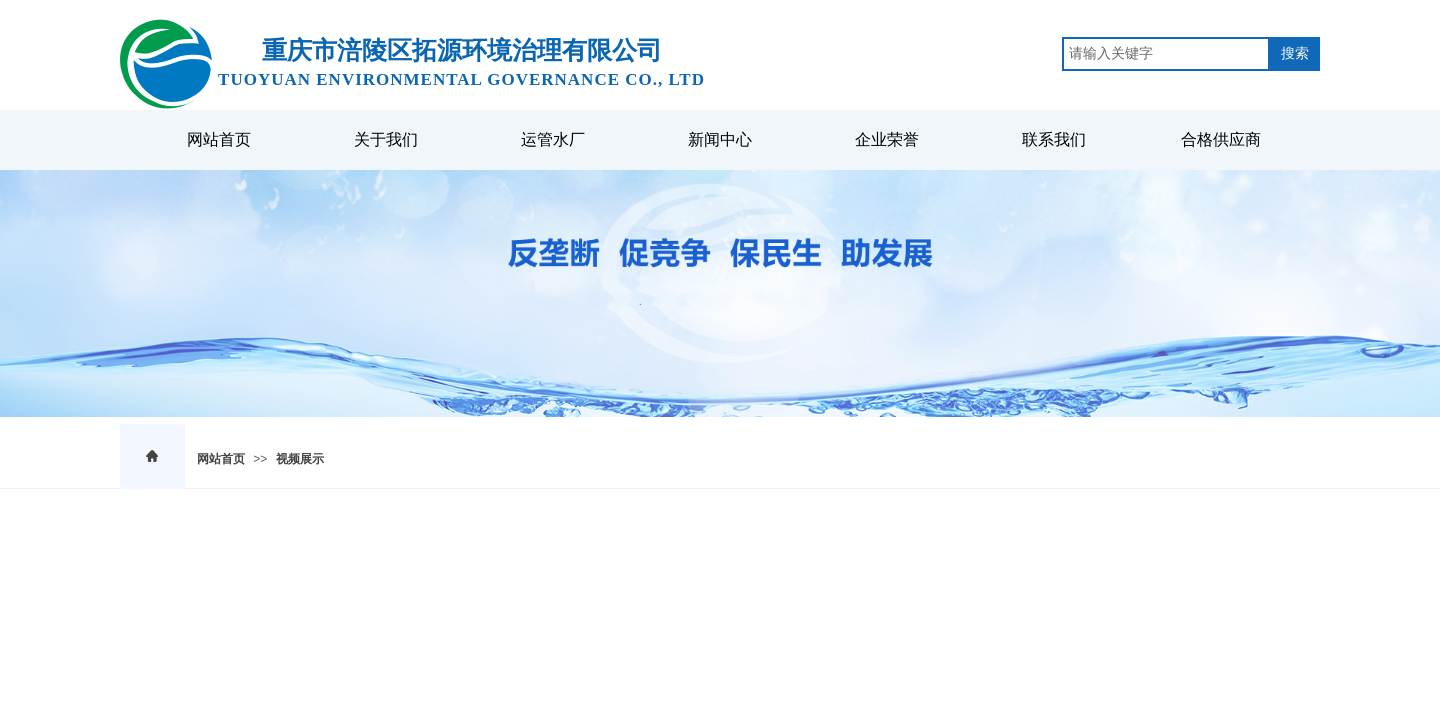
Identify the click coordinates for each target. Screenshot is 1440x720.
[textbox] (1166, 54)
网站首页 (221, 459)
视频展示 (300, 459)
